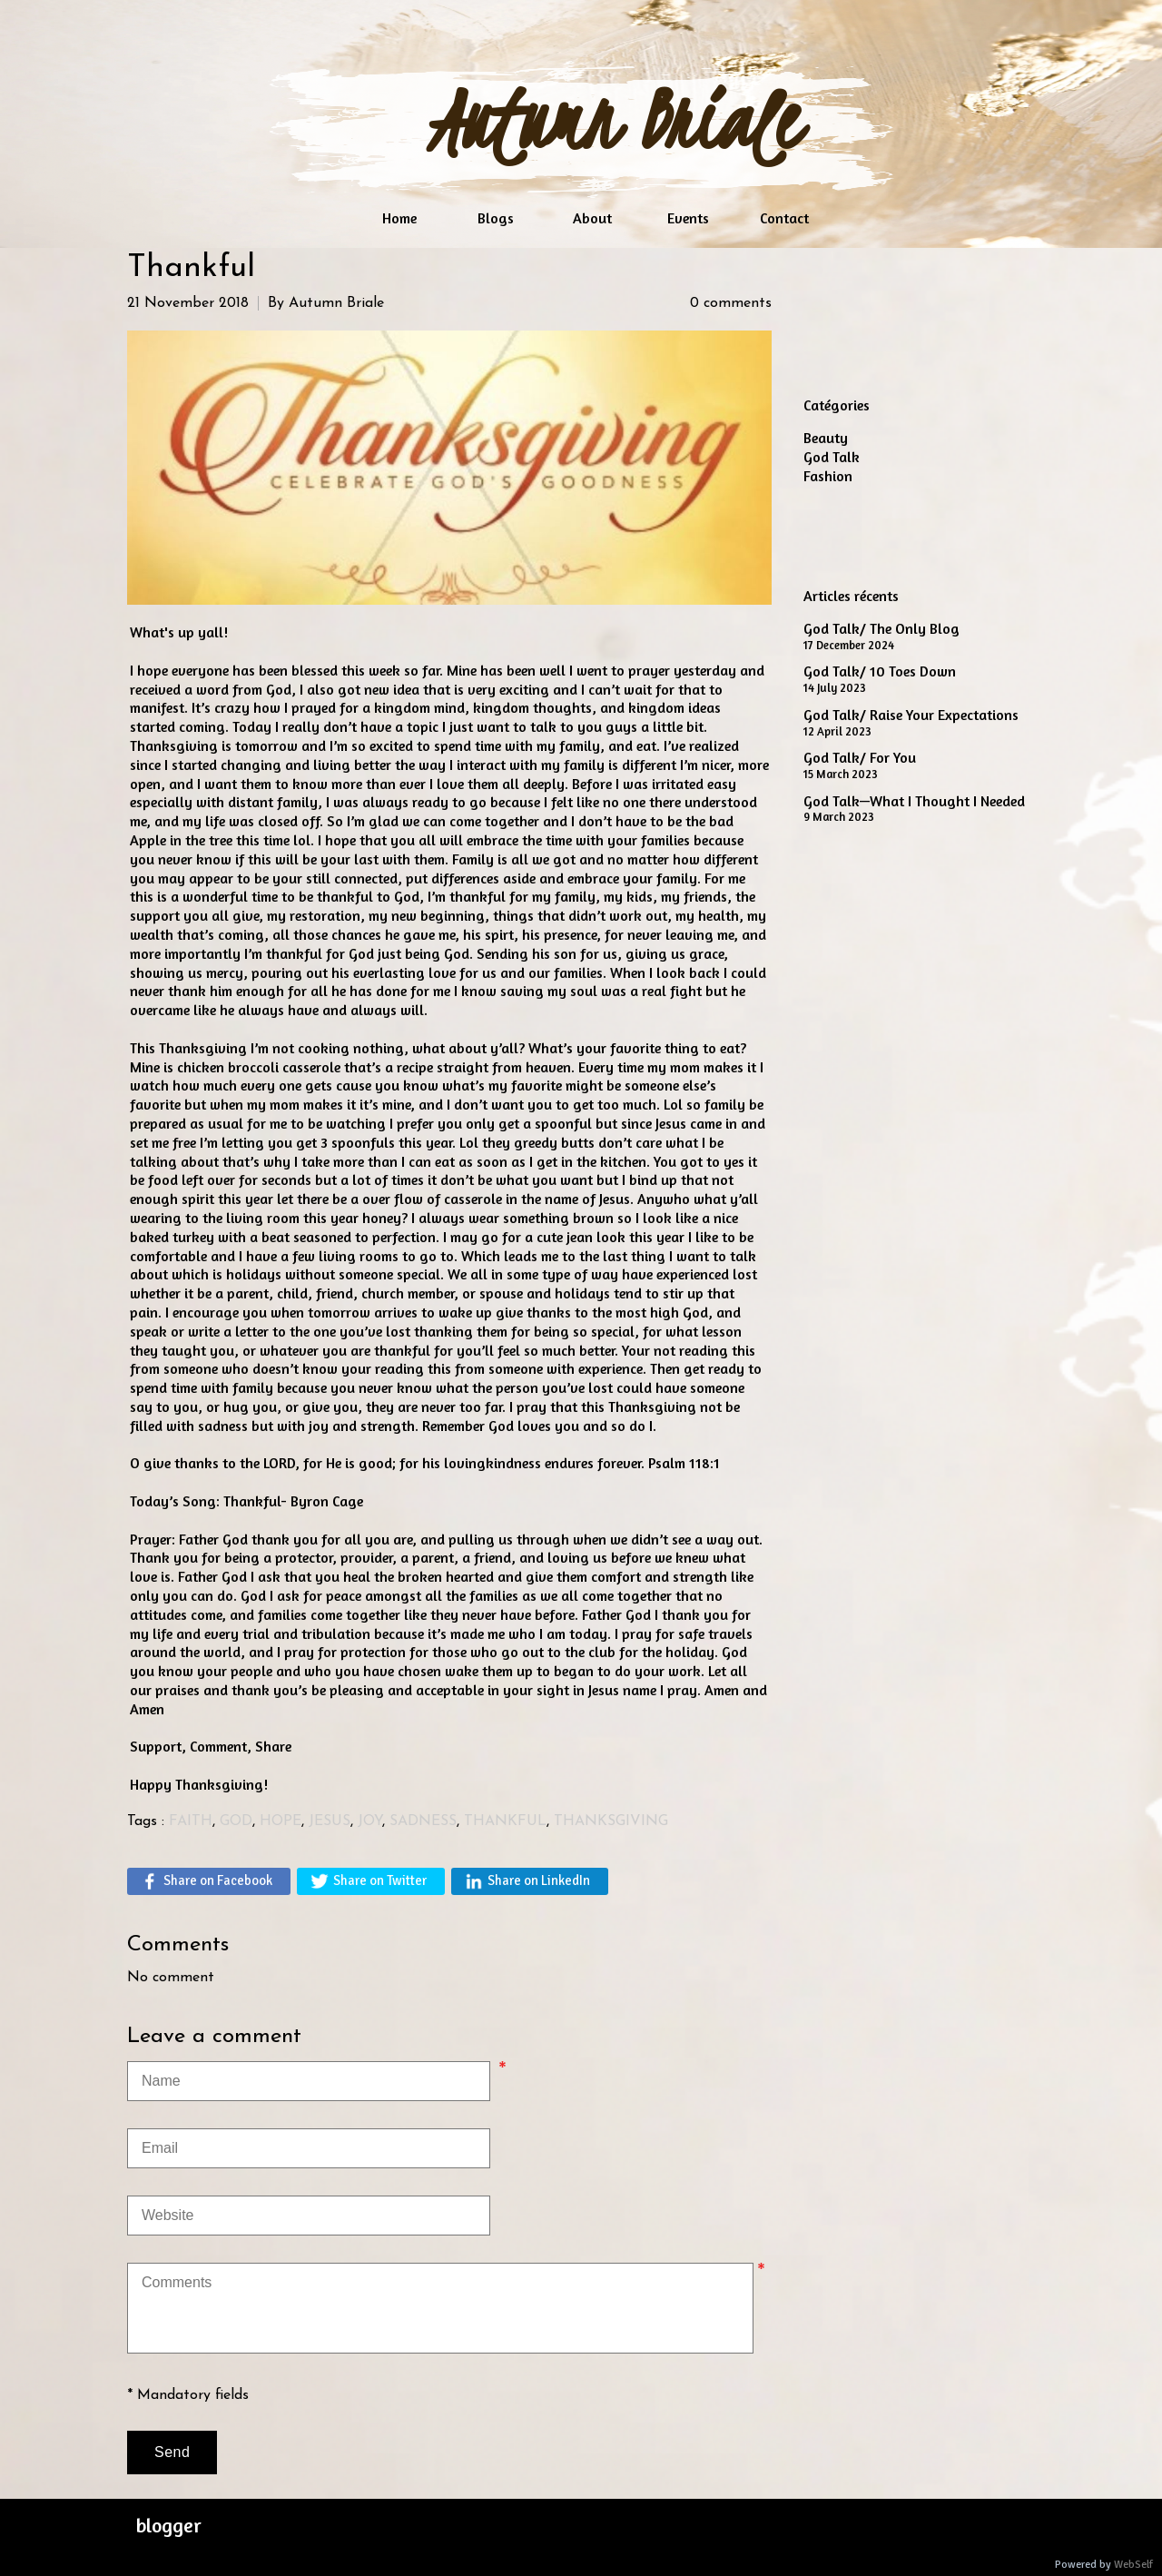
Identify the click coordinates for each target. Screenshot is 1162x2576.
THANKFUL (505, 1821)
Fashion (827, 476)
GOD (236, 1821)
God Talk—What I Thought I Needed (914, 801)
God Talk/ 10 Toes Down (879, 671)
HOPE (280, 1821)
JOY (370, 1821)
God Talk (831, 457)
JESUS (329, 1821)
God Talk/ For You (859, 757)
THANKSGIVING (611, 1821)
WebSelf (1133, 2564)
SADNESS (423, 1821)
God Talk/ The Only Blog (881, 628)
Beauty (825, 438)
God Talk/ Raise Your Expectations (911, 715)
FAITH (190, 1821)
